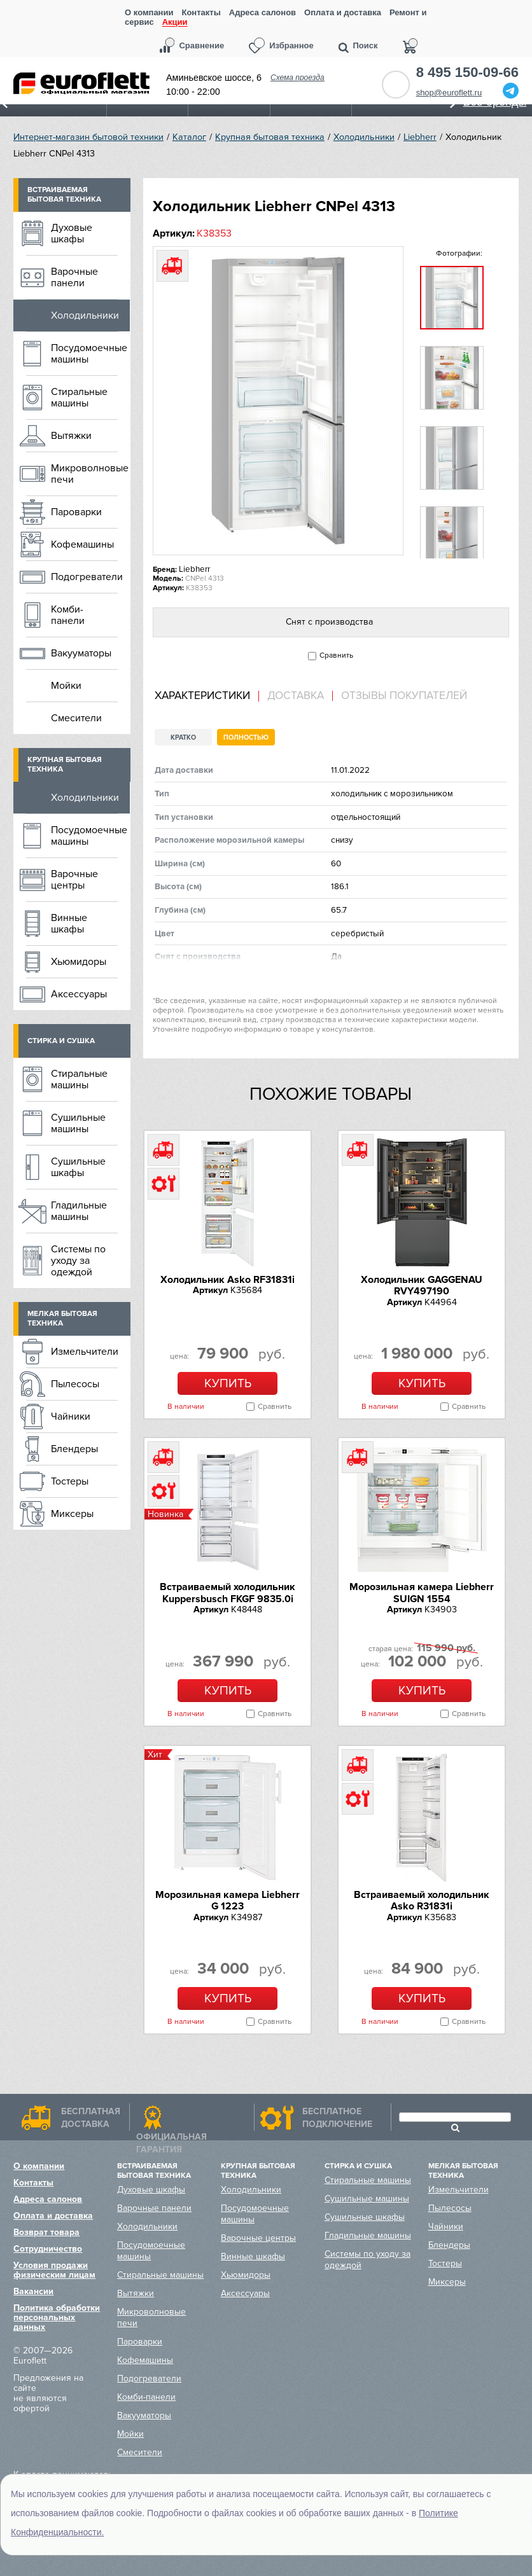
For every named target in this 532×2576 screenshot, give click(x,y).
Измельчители (84, 1351)
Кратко (183, 737)
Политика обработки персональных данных (56, 2317)
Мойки (66, 685)
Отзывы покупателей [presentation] (404, 696)
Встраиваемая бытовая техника (64, 194)
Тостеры (69, 1481)
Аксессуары (79, 994)
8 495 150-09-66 (467, 73)
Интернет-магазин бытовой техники (88, 137)
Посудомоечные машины (89, 354)
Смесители (76, 718)
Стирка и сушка (61, 1041)
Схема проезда (297, 77)
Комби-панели (68, 615)
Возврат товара (46, 2232)
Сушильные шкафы (78, 1167)
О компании (149, 12)
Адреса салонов (262, 12)
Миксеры (72, 1513)
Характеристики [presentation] (202, 696)
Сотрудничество (47, 2248)
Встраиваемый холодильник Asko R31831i (421, 1900)
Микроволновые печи (90, 474)
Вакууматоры (81, 653)
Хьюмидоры (78, 961)
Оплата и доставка (342, 12)
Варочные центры (74, 880)
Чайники (70, 1416)
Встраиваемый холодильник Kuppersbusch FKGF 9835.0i (227, 1593)
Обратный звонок (396, 85)
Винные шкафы (69, 923)
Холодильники (364, 137)
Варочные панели (74, 277)
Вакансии (33, 2291)
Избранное (291, 45)
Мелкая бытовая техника (62, 1318)
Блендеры (74, 1449)
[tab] (207, 696)
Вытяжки (71, 435)
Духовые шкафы (71, 233)
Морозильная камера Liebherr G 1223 (227, 1900)
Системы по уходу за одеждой (78, 1260)
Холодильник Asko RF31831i (227, 1279)
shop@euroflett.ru (449, 92)
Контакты (200, 12)
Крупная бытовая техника (270, 137)
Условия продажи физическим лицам (54, 2270)
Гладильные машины (79, 1211)
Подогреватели (87, 577)
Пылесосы (75, 1384)
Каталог (189, 137)
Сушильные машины (78, 1123)
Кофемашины (82, 544)
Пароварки (76, 512)
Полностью (246, 737)
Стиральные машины (79, 397)
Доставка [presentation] (295, 696)
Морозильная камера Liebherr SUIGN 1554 (421, 1593)
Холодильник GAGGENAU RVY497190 (421, 1285)
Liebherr (420, 137)
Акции (175, 22)
